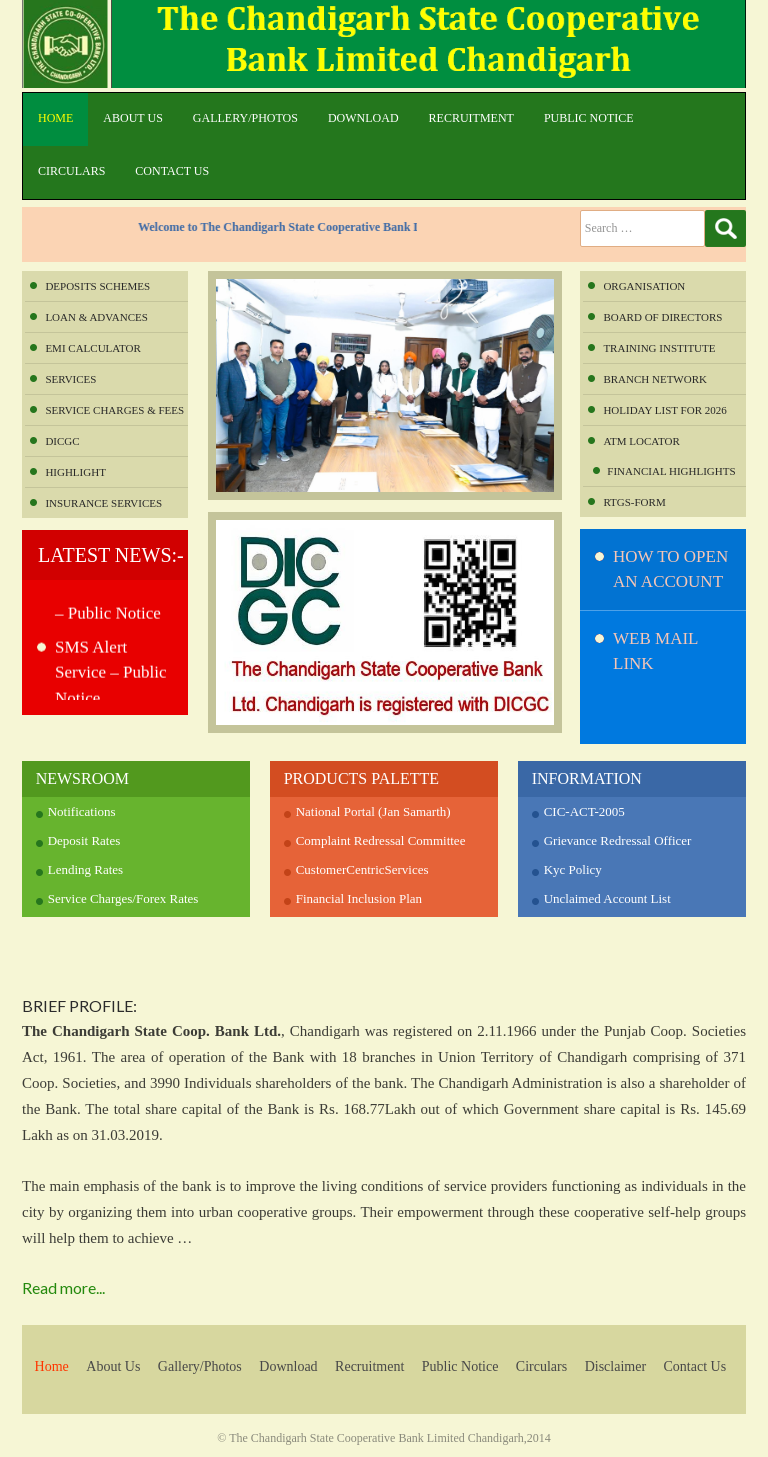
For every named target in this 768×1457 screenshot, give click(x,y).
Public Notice (589, 118)
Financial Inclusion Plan (359, 898)
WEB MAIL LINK (655, 651)
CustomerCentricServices (362, 869)
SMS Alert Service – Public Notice (110, 678)
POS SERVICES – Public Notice (112, 606)
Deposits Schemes (97, 286)
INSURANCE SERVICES (103, 503)
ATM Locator (641, 441)
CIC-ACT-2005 (584, 811)
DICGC (62, 441)
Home (55, 118)
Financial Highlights (671, 471)
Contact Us (172, 171)
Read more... (63, 1287)
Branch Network (655, 379)
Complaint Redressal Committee (381, 840)
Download (363, 118)
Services (70, 379)
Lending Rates (85, 869)
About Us (132, 118)
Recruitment (471, 118)
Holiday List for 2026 (664, 410)
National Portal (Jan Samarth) (373, 811)
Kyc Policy (573, 869)
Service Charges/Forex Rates (123, 898)
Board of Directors (662, 317)
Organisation (644, 286)
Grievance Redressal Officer (618, 840)
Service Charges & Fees (114, 410)
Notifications (82, 811)
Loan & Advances (96, 317)
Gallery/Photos (245, 118)
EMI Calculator (92, 348)
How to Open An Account (670, 569)
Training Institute (659, 348)
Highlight (75, 472)
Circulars (71, 171)
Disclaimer (615, 1366)
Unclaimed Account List (607, 898)
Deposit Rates (84, 840)
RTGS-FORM (634, 502)
